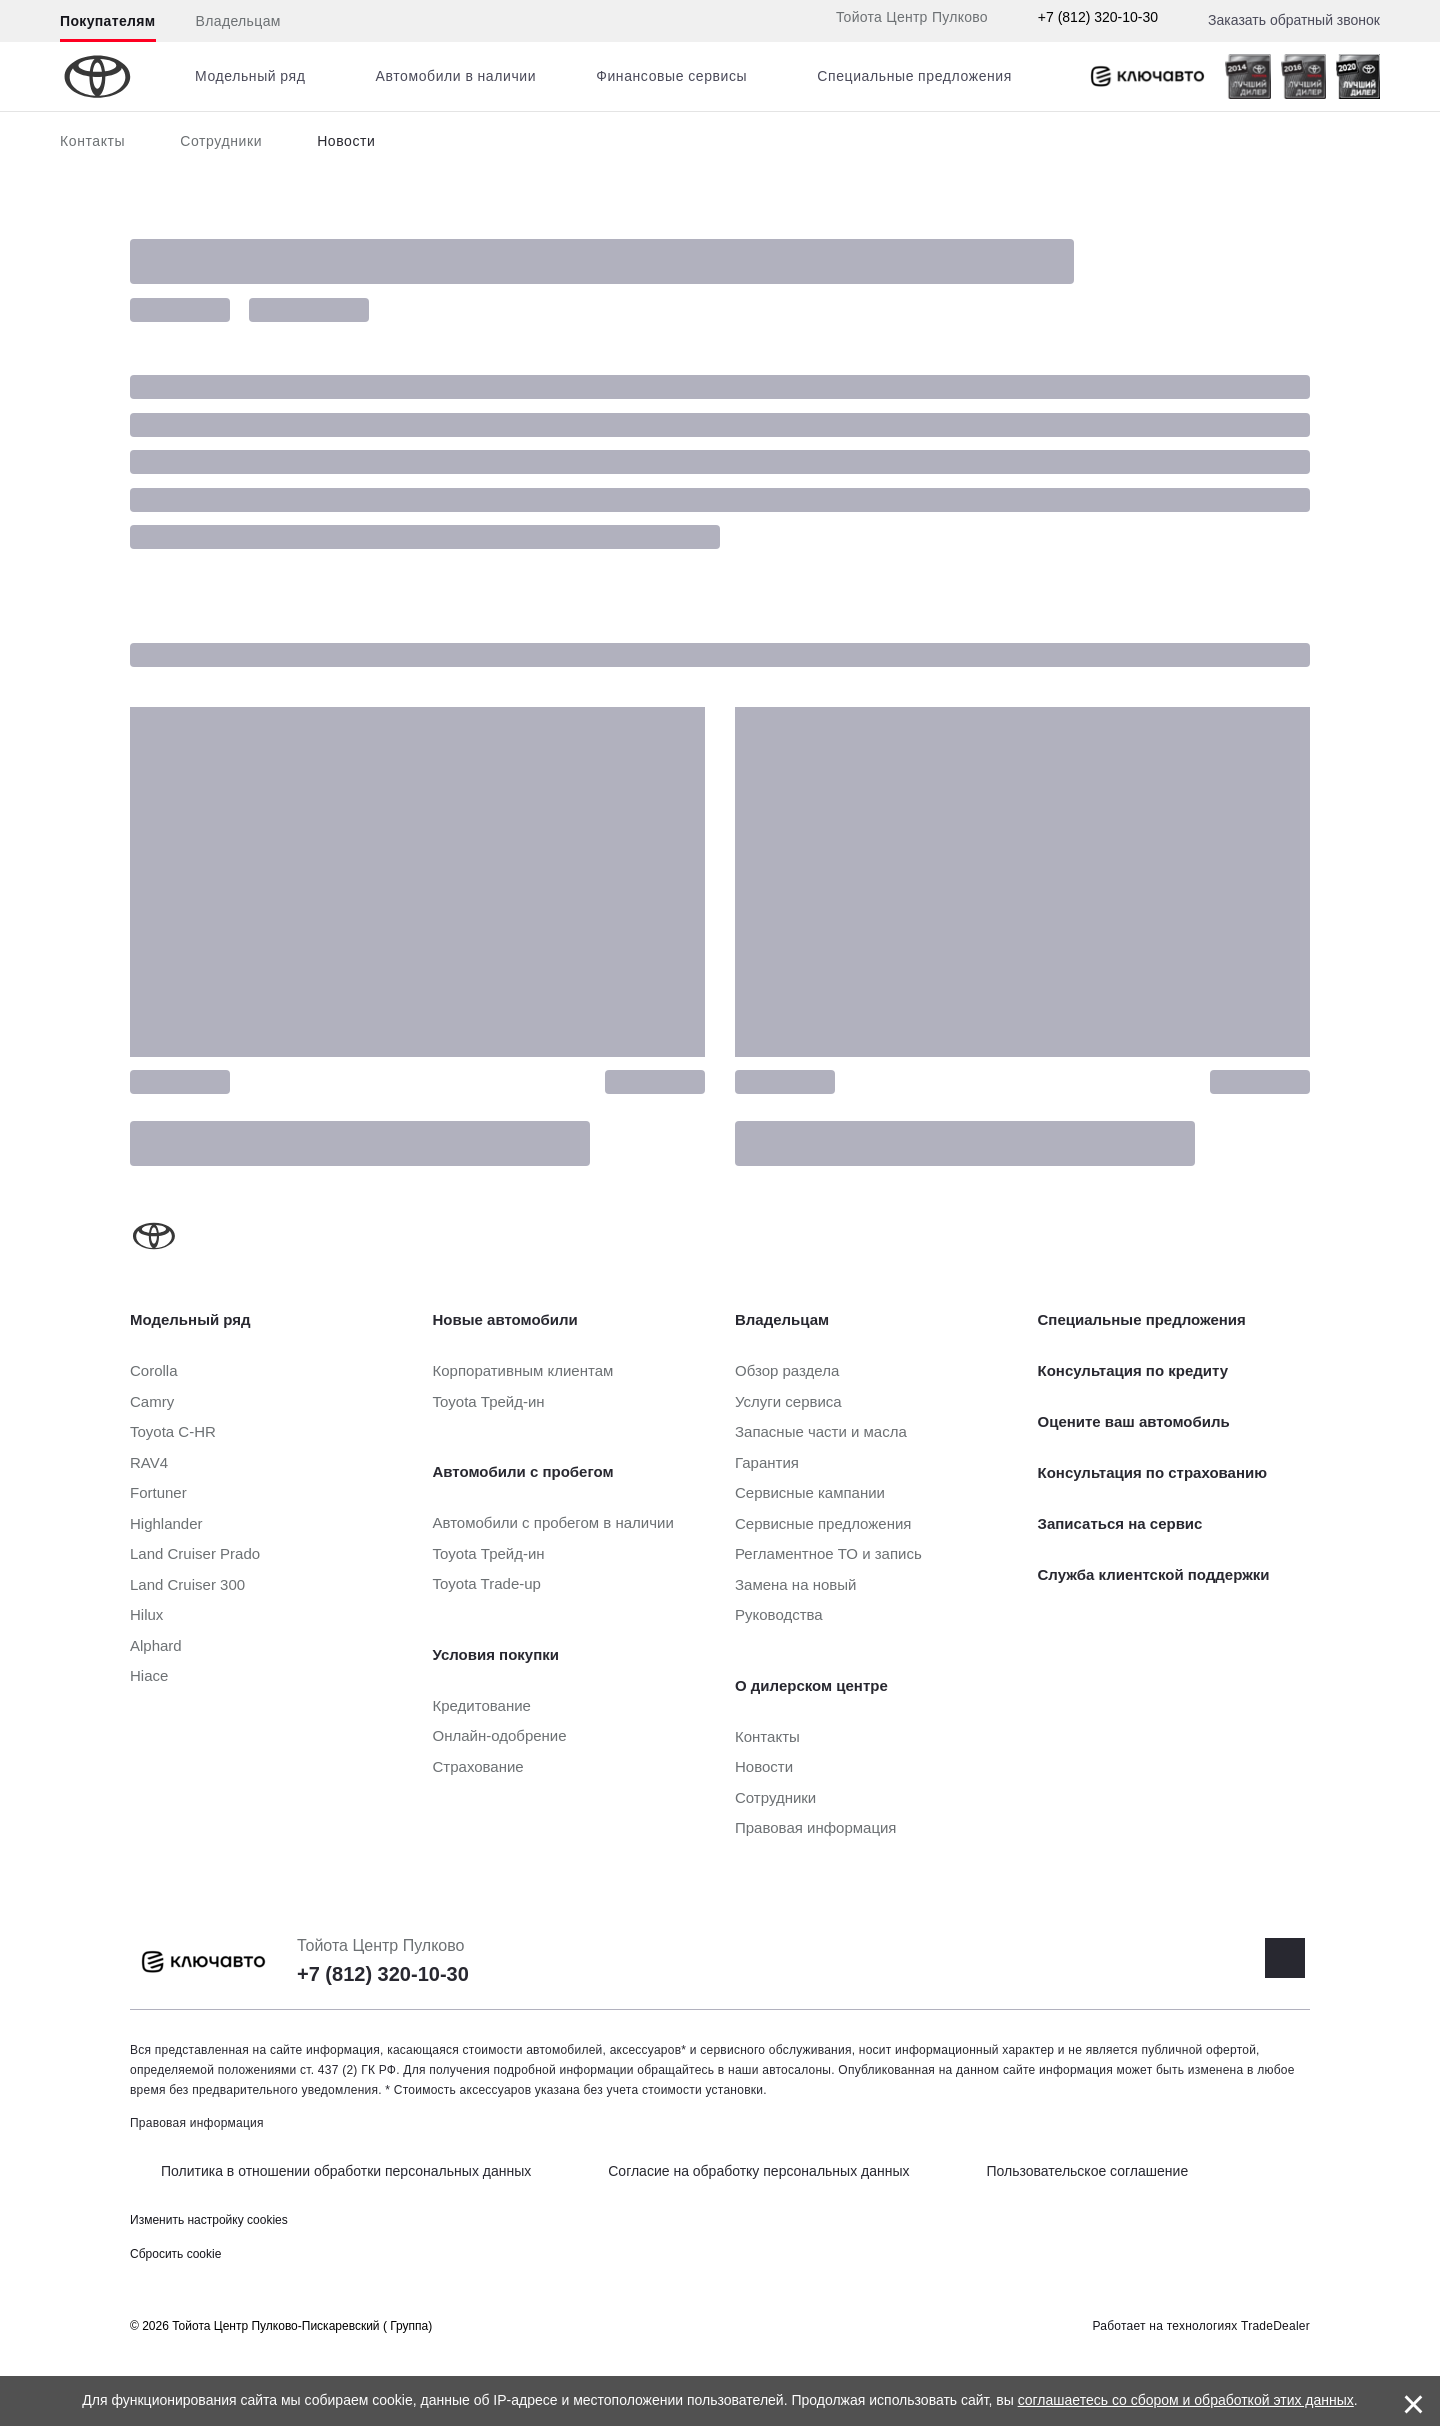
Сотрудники (221, 141)
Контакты (92, 141)
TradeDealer (1275, 2326)
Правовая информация (197, 2123)
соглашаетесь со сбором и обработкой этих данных (1186, 2400)
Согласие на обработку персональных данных (758, 2171)
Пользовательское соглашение (1088, 2171)
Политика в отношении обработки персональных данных (346, 2171)
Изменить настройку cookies (209, 2220)
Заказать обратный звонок (1294, 20)
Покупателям (108, 21)
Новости (346, 141)
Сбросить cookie (175, 2254)
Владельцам (238, 21)
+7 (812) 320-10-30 (1098, 17)
